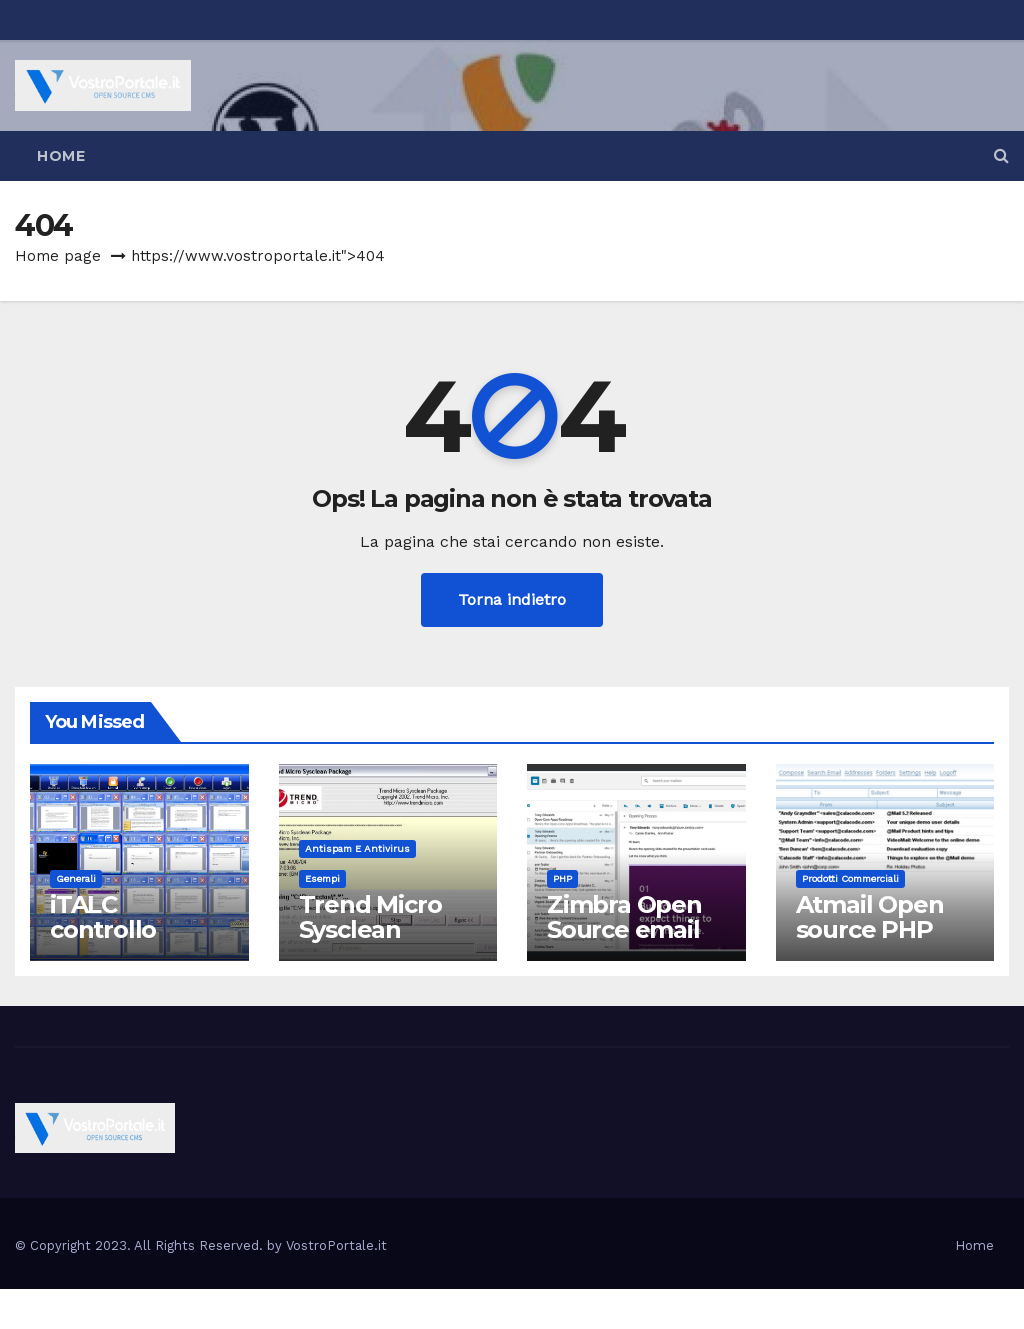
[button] (1001, 155)
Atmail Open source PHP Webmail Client (870, 942)
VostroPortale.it (336, 1245)
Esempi (322, 878)
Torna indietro (512, 599)
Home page (58, 256)
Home (61, 156)
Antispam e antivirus (357, 848)
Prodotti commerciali (850, 878)
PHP (562, 878)
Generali (76, 878)
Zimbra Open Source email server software (624, 942)
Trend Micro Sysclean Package (370, 929)
